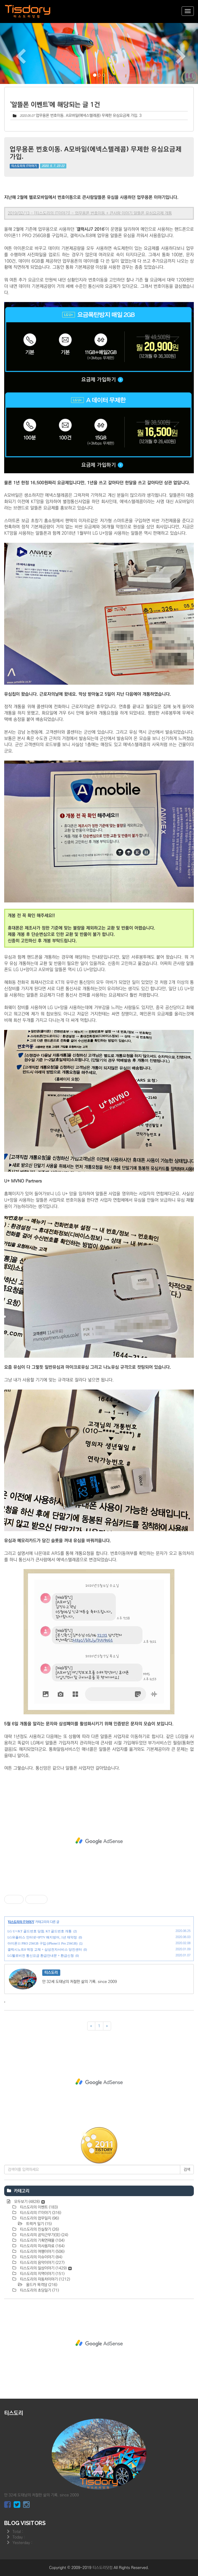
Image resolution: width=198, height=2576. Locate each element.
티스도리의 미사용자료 (41, 2246)
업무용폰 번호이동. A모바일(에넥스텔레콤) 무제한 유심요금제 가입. (87, 115)
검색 (187, 2169)
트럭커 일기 (38, 2224)
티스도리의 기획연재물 (41, 2240)
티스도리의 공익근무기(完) (43, 2235)
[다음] (107, 2026)
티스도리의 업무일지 (39, 2218)
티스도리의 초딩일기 (39, 2290)
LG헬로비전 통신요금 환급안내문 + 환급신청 (40, 1956)
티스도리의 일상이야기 (45, 2268)
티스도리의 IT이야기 (24, 166)
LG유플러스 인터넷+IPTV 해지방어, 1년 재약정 (42, 1937)
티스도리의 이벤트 (38, 2207)
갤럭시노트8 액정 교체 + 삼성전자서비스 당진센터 (44, 1949)
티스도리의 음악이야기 (41, 2262)
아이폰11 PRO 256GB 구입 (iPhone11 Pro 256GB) (42, 1943)
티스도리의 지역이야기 (41, 2273)
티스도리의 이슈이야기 (40, 2257)
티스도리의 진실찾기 (39, 2229)
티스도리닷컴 (102, 2567)
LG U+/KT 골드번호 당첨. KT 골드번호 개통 (39, 1931)
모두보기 (29, 2201)
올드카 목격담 (41, 2285)
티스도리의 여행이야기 (41, 2251)
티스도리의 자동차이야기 (44, 2279)
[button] (15, 53)
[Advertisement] (99, 1841)
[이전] (91, 2026)
